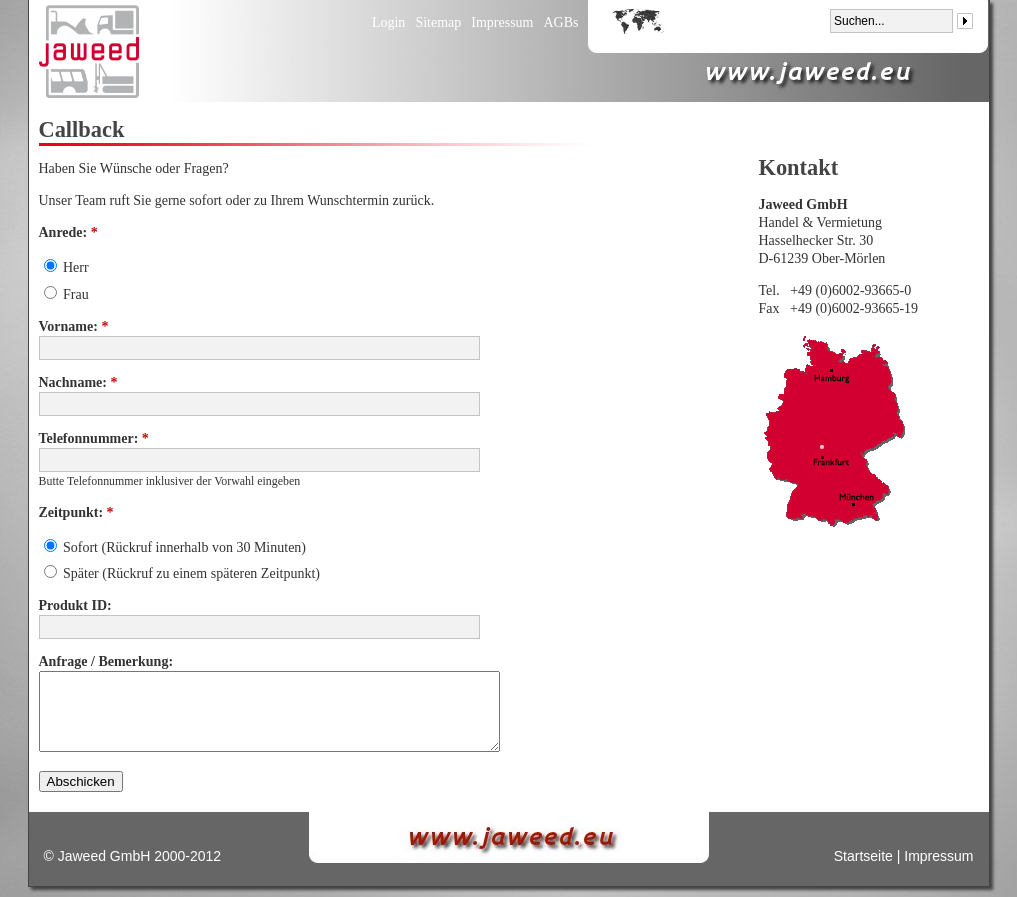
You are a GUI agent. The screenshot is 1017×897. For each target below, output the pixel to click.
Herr (66, 267)
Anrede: (68, 232)
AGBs (560, 22)
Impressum (502, 22)
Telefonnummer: (94, 438)
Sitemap (438, 22)
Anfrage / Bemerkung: (106, 661)
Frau (66, 294)
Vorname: (74, 326)
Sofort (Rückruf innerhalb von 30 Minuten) (175, 547)
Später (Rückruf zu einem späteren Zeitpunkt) (182, 573)
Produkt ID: (75, 605)
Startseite (863, 856)
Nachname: (78, 382)
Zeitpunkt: (76, 512)
